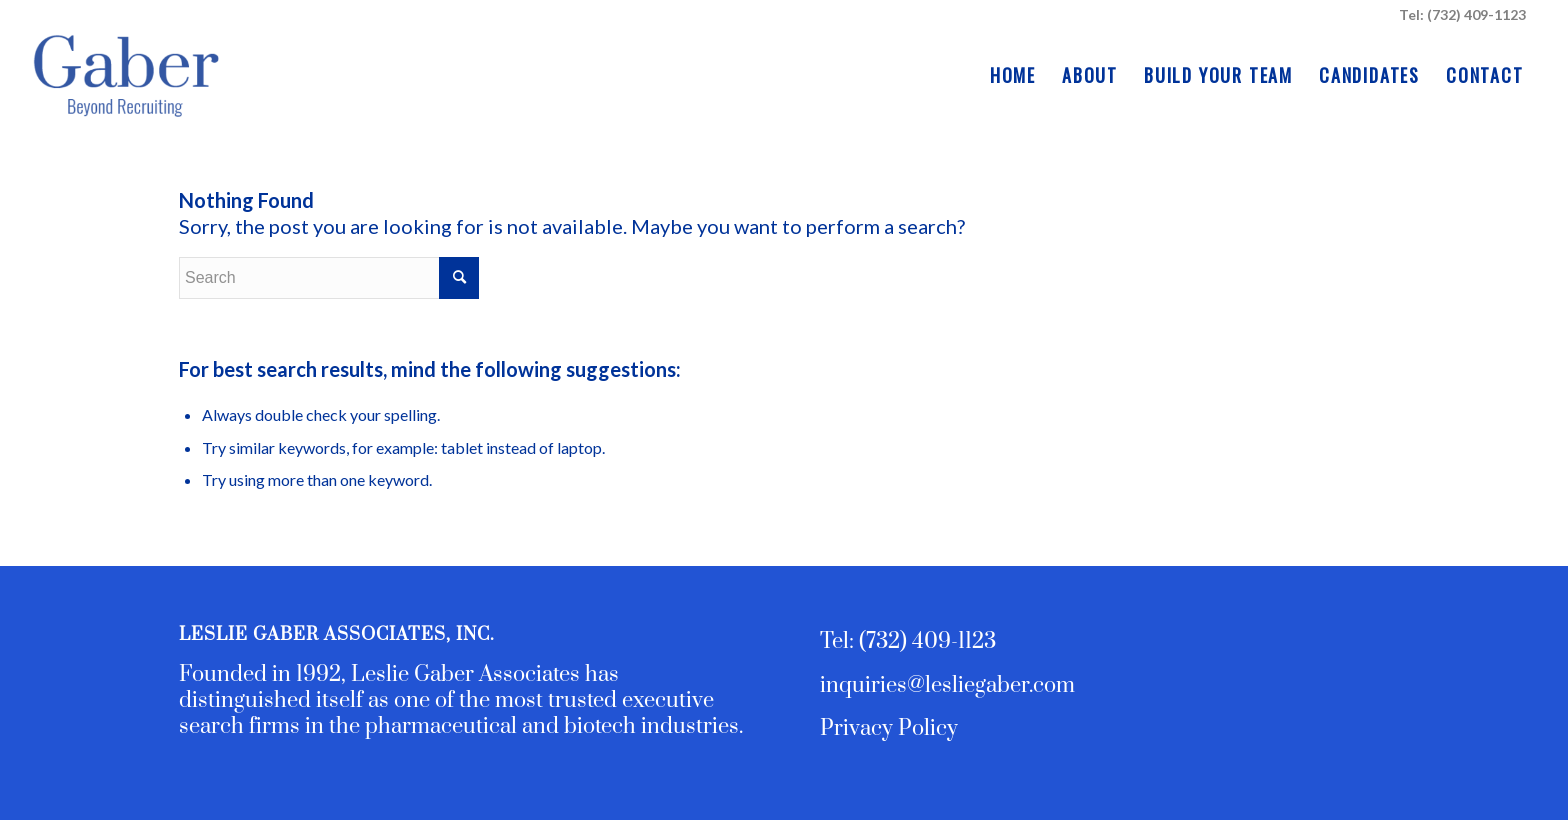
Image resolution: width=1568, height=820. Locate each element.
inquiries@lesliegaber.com (947, 685)
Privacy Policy (889, 728)
